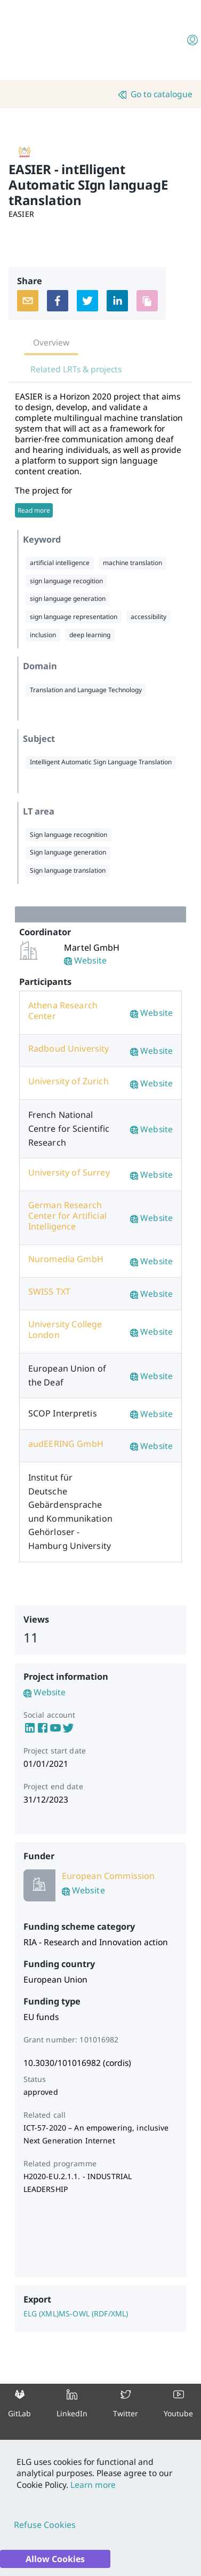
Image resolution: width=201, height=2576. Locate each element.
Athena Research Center (63, 1010)
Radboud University (68, 1048)
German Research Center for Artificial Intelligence (67, 1215)
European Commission (108, 1876)
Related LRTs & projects (76, 369)
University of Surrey (69, 1172)
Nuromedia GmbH (65, 1259)
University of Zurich (68, 1081)
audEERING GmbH (65, 1444)
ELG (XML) (41, 2313)
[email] (27, 300)
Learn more (92, 2485)
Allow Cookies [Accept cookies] (55, 2559)
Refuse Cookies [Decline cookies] (45, 2525)
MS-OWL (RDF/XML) (93, 2313)
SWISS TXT (49, 1291)
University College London (65, 1329)
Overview (51, 342)
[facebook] (57, 300)
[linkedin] (117, 300)
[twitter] (87, 300)
